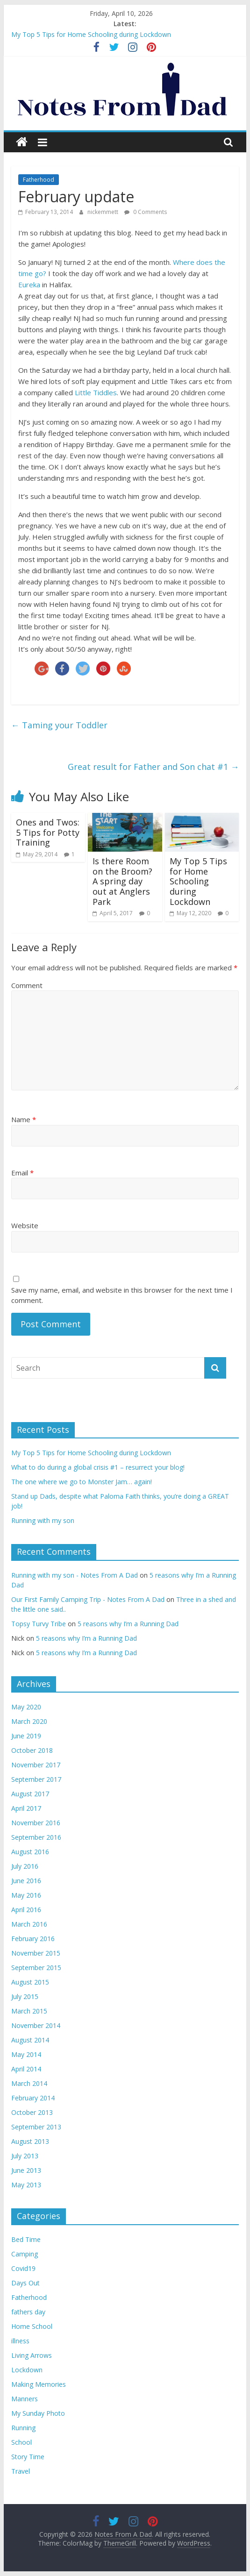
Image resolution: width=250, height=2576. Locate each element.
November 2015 (35, 1953)
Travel (20, 2471)
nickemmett (103, 212)
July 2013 (24, 2155)
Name (23, 1119)
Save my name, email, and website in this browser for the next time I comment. (122, 1295)
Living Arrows (31, 2355)
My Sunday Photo (38, 2413)
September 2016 (36, 1837)
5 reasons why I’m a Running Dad (128, 1623)
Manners (24, 2398)
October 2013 (32, 2112)
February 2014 (33, 2097)
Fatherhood (38, 180)
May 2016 (26, 1895)
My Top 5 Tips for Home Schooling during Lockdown (91, 34)
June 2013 (26, 2170)
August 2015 (30, 1982)
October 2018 (32, 1750)
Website (24, 1225)
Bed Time (26, 2239)
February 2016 (33, 1938)
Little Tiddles (96, 392)
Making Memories (38, 2384)
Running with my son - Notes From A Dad (74, 1575)
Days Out (25, 2282)
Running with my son (42, 1520)
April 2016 (26, 1909)
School (21, 2442)
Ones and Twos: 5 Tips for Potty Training (47, 832)
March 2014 (29, 2083)
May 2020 (26, 1706)
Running (23, 2427)
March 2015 (29, 2011)
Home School (31, 2326)
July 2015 (24, 1996)
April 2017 (26, 1808)
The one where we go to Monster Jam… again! (81, 1481)
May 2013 (26, 2184)
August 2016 (30, 1851)
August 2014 (30, 2039)
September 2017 (36, 1779)
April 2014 (26, 2068)
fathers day (28, 2311)
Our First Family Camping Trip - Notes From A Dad (87, 1599)
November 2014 (35, 2025)
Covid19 (23, 2268)
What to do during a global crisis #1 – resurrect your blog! (98, 1467)
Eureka (29, 284)
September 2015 (36, 1967)
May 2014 (26, 2054)
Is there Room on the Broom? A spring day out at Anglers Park (122, 881)
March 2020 (29, 1721)
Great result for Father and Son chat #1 (153, 766)
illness (20, 2340)
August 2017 (30, 1793)
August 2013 (30, 2141)
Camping (24, 2253)
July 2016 (24, 1866)
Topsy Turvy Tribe (38, 1623)
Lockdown (27, 2369)
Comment (27, 985)
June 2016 (26, 1880)
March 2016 (29, 1924)
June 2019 (26, 1735)
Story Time (27, 2456)
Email (22, 1172)
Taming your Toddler (59, 725)
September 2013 (36, 2126)
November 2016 (35, 1822)
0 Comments (145, 212)
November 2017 (35, 1764)
